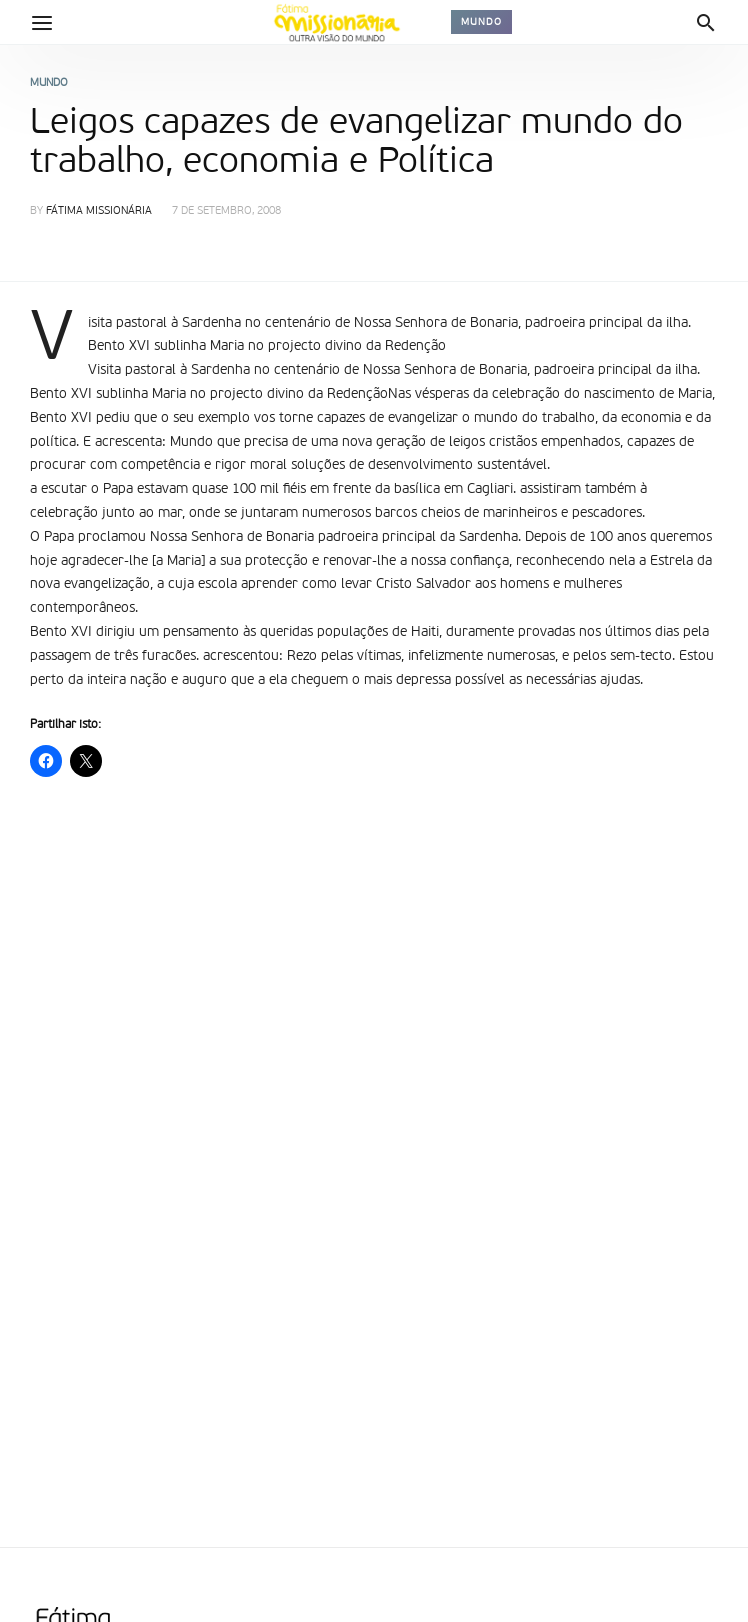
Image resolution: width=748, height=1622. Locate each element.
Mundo (481, 22)
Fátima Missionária (99, 211)
